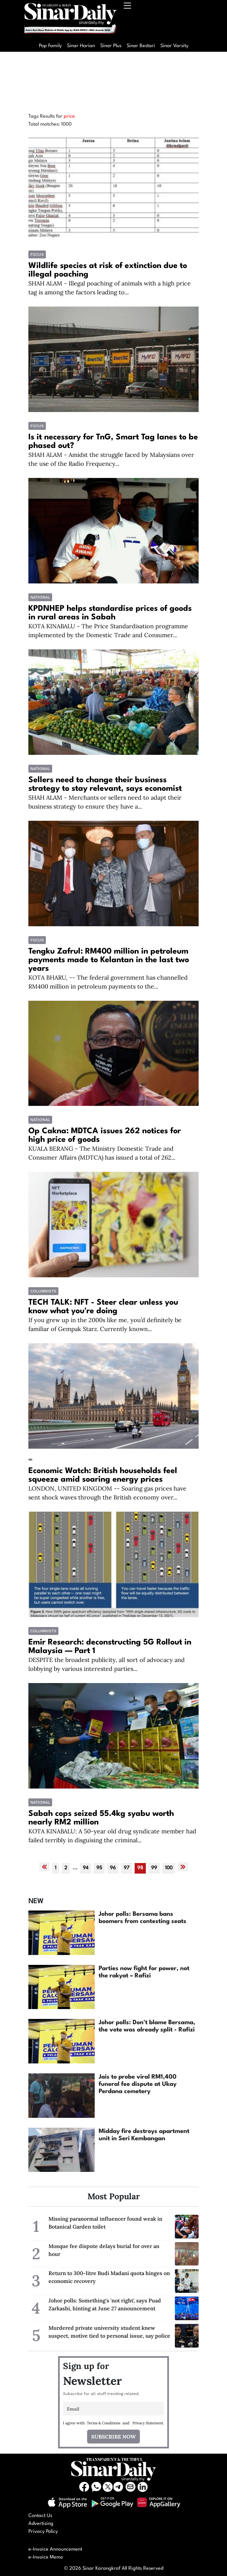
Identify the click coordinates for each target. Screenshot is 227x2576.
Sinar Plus (110, 46)
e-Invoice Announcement (55, 2549)
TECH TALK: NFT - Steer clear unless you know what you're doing (103, 1307)
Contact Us (40, 2515)
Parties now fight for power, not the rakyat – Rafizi (144, 1972)
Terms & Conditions (103, 2423)
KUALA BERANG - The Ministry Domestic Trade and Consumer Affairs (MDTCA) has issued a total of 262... (101, 1153)
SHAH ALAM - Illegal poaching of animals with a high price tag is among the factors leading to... (109, 288)
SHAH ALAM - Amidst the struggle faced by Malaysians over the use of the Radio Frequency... (111, 459)
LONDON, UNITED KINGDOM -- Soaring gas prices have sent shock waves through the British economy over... (107, 1493)
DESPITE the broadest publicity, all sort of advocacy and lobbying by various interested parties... (106, 1664)
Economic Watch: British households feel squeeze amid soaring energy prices (102, 1475)
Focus (37, 254)
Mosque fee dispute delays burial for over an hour (104, 2250)
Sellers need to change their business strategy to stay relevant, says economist (105, 784)
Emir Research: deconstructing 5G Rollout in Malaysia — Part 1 (109, 1647)
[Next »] (183, 1866)
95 (99, 1868)
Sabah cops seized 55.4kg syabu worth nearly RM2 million (101, 1818)
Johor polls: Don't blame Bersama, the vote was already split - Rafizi (147, 2026)
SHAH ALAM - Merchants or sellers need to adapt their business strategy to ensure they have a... (104, 802)
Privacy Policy (43, 2531)
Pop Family (50, 46)
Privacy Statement (147, 2423)
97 (126, 1868)
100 (169, 1868)
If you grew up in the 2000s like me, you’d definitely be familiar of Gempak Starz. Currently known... (104, 1324)
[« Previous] (44, 1866)
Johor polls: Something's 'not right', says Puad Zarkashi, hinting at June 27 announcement (105, 2304)
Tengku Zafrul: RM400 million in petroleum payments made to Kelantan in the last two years (108, 960)
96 (113, 1868)
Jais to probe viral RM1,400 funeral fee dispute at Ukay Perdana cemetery (138, 2084)
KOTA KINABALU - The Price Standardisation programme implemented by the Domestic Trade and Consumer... (108, 630)
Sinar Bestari (141, 46)
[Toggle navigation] (127, 20)
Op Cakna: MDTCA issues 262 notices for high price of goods (104, 1135)
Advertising (40, 2523)
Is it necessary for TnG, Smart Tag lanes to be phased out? (113, 441)
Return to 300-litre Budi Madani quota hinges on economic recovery (109, 2277)
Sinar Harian (81, 46)
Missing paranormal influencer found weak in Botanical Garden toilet (105, 2222)
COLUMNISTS (43, 1291)
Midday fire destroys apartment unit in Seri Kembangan (144, 2135)
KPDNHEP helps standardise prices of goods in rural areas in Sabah (110, 613)
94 (85, 1868)
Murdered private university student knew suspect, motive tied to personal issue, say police (109, 2331)
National (40, 597)
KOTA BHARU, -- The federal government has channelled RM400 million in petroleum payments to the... (108, 982)
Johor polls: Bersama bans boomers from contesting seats (142, 1917)
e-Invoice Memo (45, 2557)
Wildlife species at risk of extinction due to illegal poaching (107, 270)
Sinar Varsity (174, 46)
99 (154, 1868)
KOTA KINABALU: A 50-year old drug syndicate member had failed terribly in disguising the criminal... (112, 1835)
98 (140, 1868)
